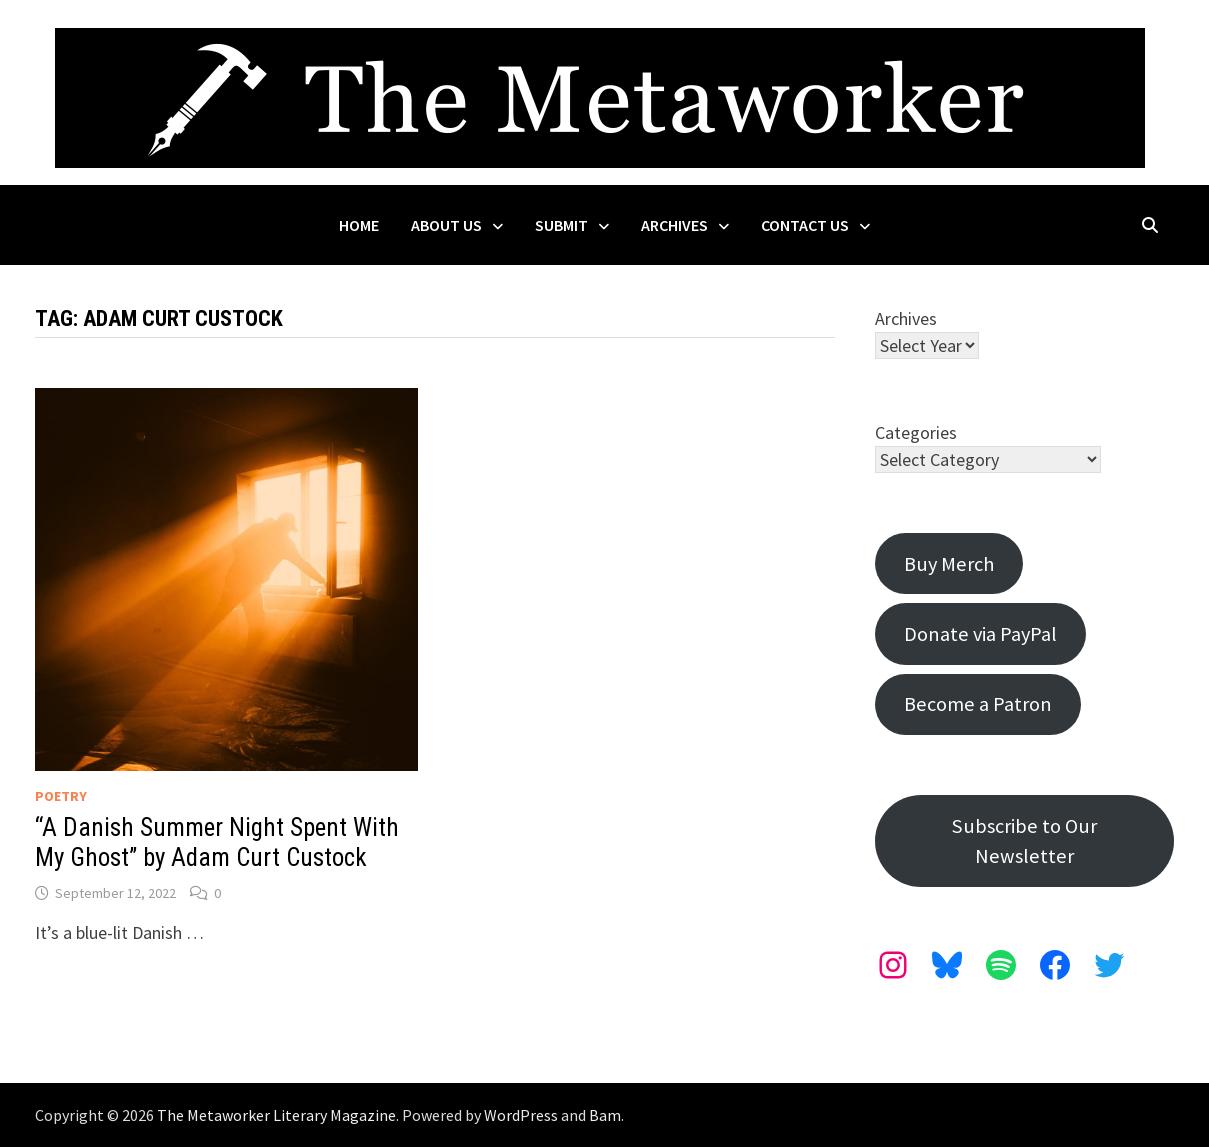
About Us (446, 225)
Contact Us (805, 225)
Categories (916, 432)
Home (359, 225)
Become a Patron (978, 704)
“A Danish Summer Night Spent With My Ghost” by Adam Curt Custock (217, 842)
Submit (561, 225)
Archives (674, 225)
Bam (605, 1115)
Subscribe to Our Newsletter (1024, 841)
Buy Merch (949, 564)
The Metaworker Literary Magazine (276, 1115)
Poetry (61, 796)
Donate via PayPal (980, 634)
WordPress (521, 1115)
